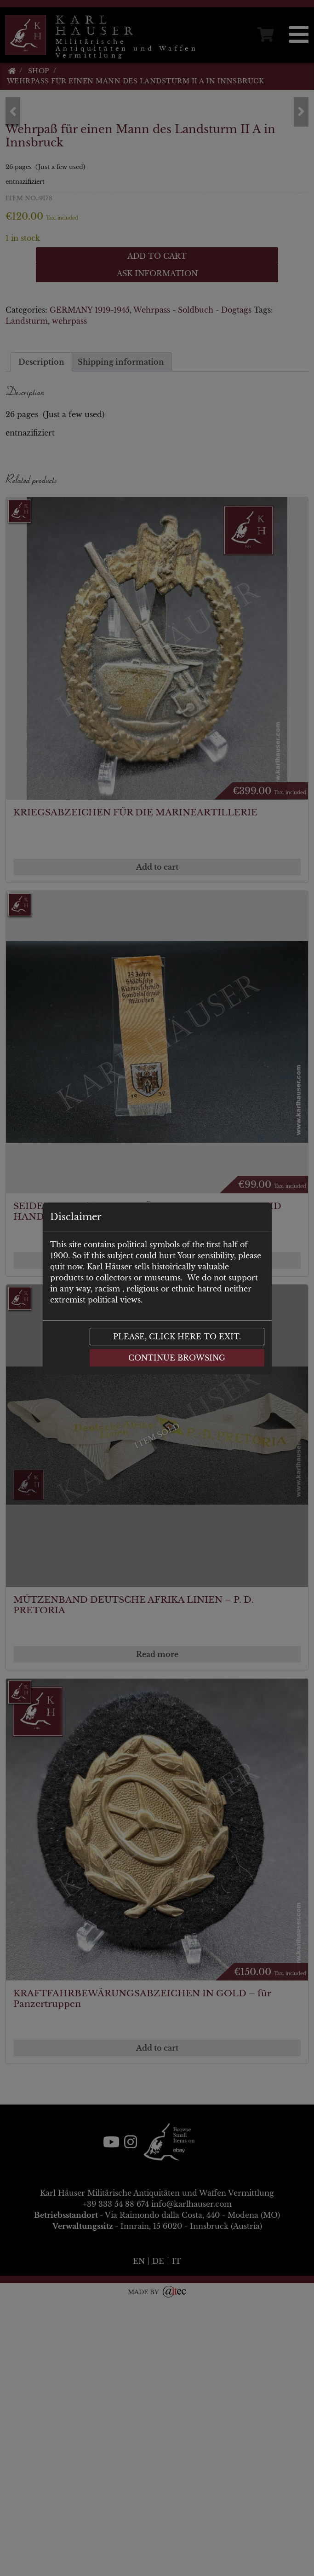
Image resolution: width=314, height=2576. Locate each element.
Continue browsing (176, 1357)
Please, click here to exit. (177, 1336)
